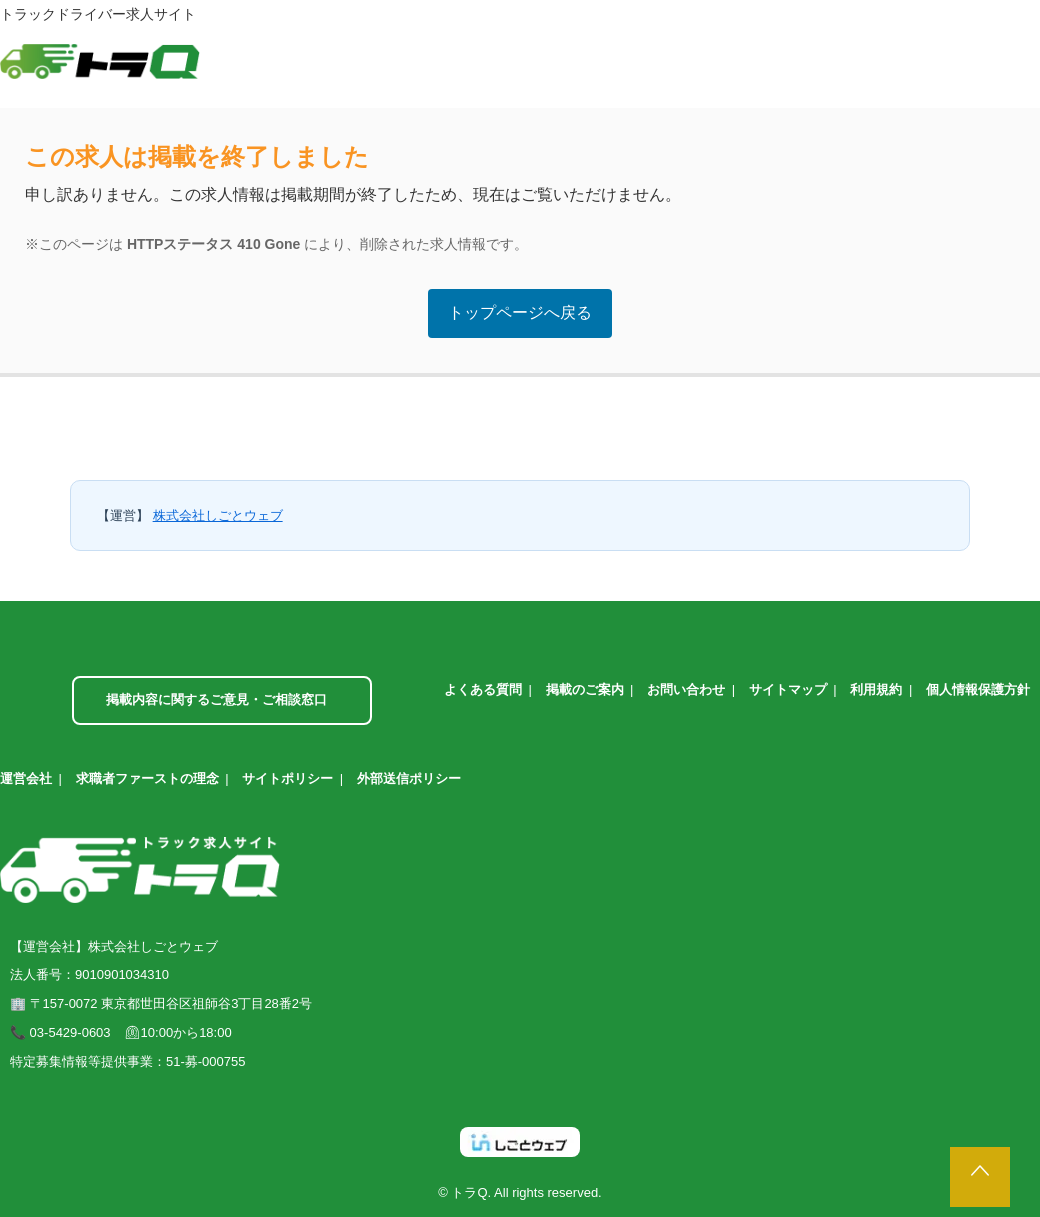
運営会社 (26, 778)
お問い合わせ (686, 689)
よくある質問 (483, 689)
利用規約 (876, 689)
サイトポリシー (287, 778)
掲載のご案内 (585, 689)
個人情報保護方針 (978, 689)
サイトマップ (788, 689)
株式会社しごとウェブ (218, 515)
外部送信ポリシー (409, 778)
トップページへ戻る (520, 312)
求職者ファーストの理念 (147, 778)
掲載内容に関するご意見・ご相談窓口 (216, 699)
